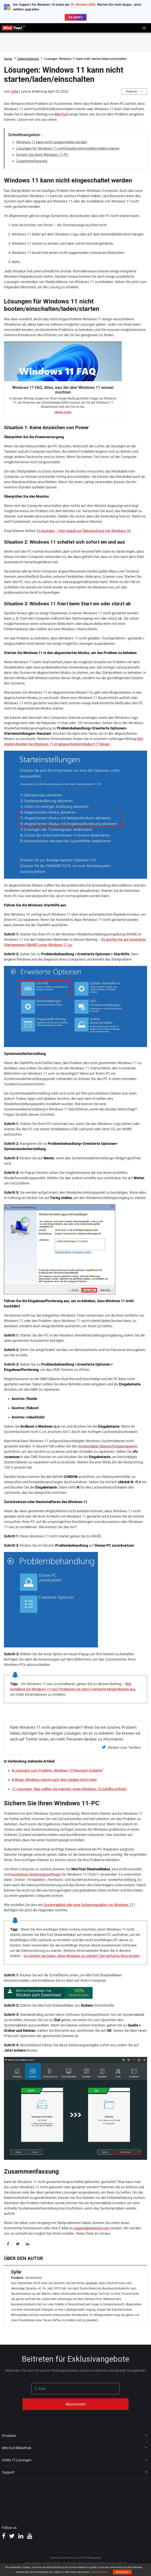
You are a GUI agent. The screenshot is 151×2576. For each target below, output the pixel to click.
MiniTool (61, 114)
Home (8, 59)
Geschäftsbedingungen (88, 2557)
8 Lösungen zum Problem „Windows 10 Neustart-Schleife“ (57, 1770)
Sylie (14, 91)
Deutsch (131, 91)
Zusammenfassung (31, 161)
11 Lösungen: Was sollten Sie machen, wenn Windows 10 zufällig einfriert (69, 1789)
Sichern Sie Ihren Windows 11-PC (42, 155)
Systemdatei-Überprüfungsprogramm (107, 1446)
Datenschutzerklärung (62, 2557)
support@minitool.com (91, 2228)
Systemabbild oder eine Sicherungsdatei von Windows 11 (88, 1905)
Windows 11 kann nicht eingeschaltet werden (51, 142)
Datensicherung (28, 59)
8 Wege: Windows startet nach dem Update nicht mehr (54, 1780)
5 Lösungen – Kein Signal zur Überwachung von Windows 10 (83, 531)
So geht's (76, 17)
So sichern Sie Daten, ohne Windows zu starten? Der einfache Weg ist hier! (82, 1956)
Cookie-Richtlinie (98, 2572)
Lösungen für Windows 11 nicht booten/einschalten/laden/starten (68, 148)
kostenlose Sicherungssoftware (36, 1874)
